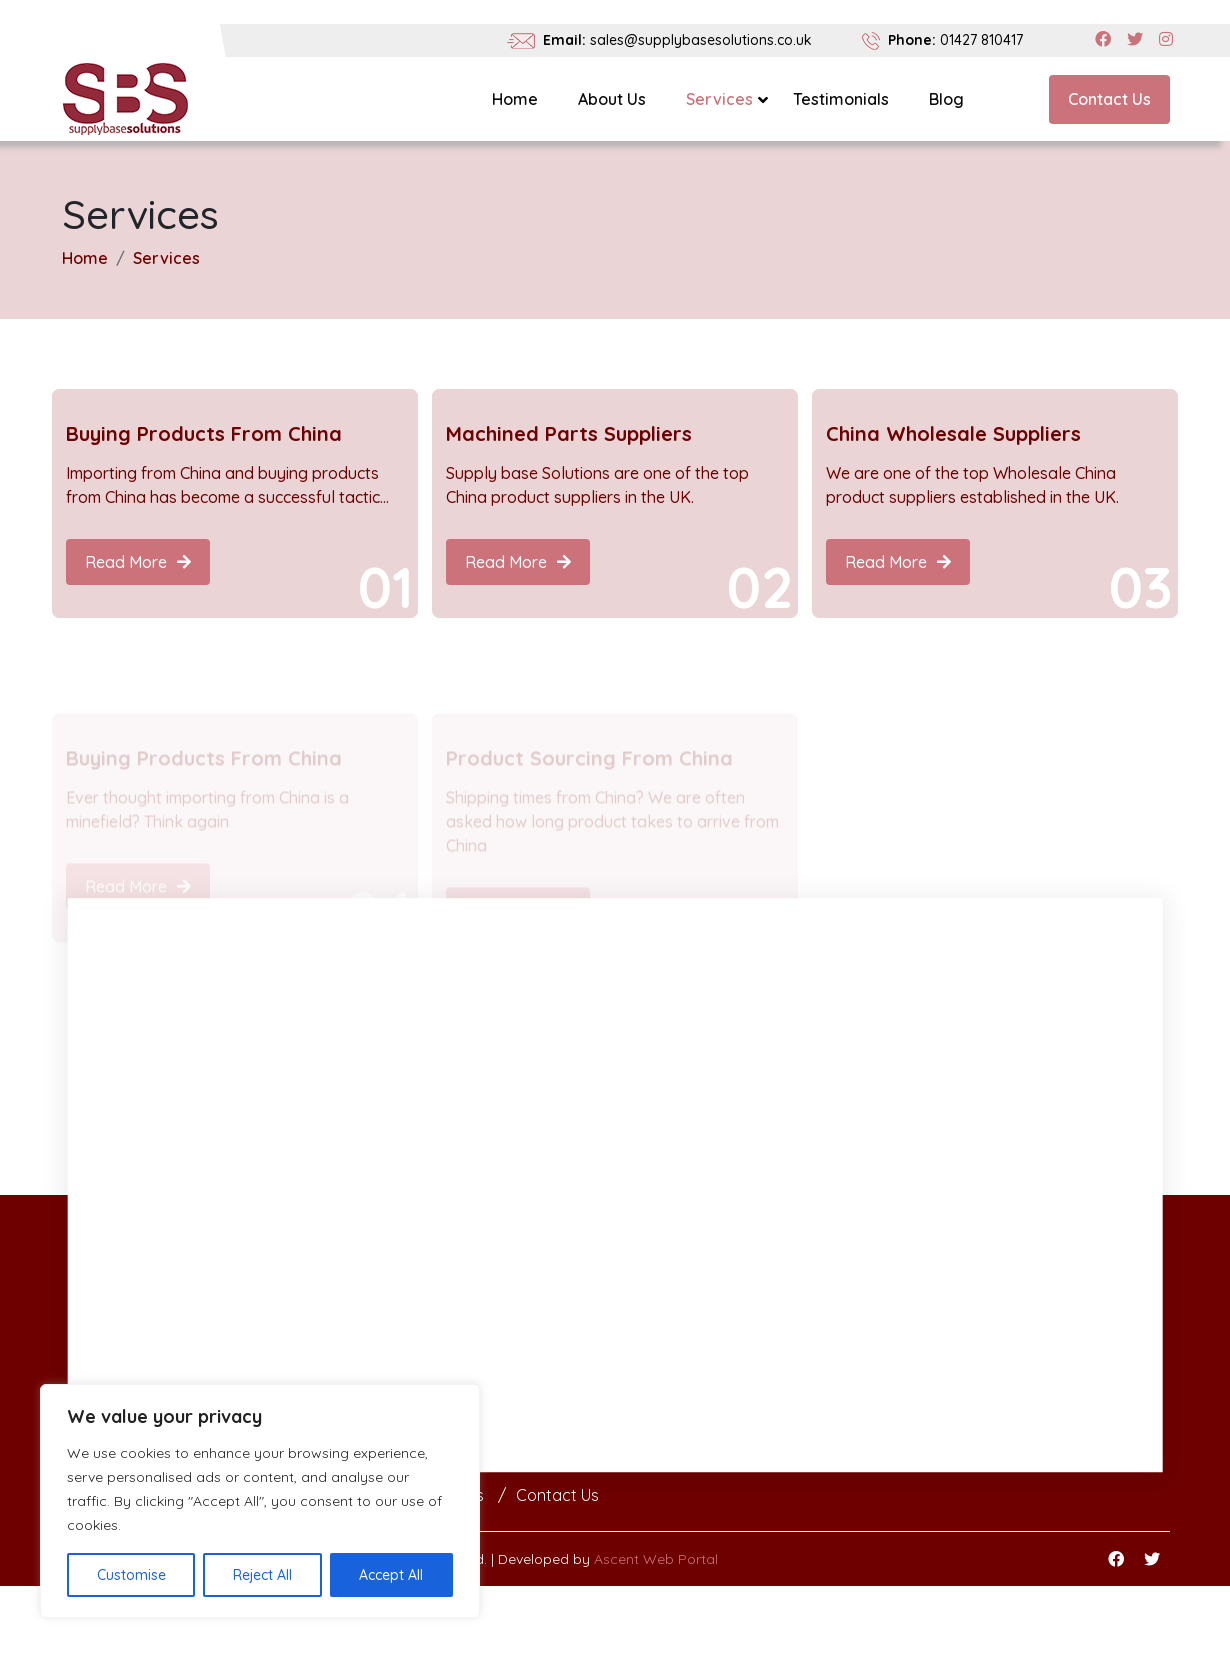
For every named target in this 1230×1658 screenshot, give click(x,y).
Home (515, 99)
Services (719, 99)
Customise (131, 1575)
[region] (260, 1501)
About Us (612, 99)
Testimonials (841, 99)
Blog (946, 99)
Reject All (262, 1575)
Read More (138, 562)
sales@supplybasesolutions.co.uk (701, 40)
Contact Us (1109, 99)
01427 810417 (981, 40)
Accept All (391, 1575)
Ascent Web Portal (656, 1559)
